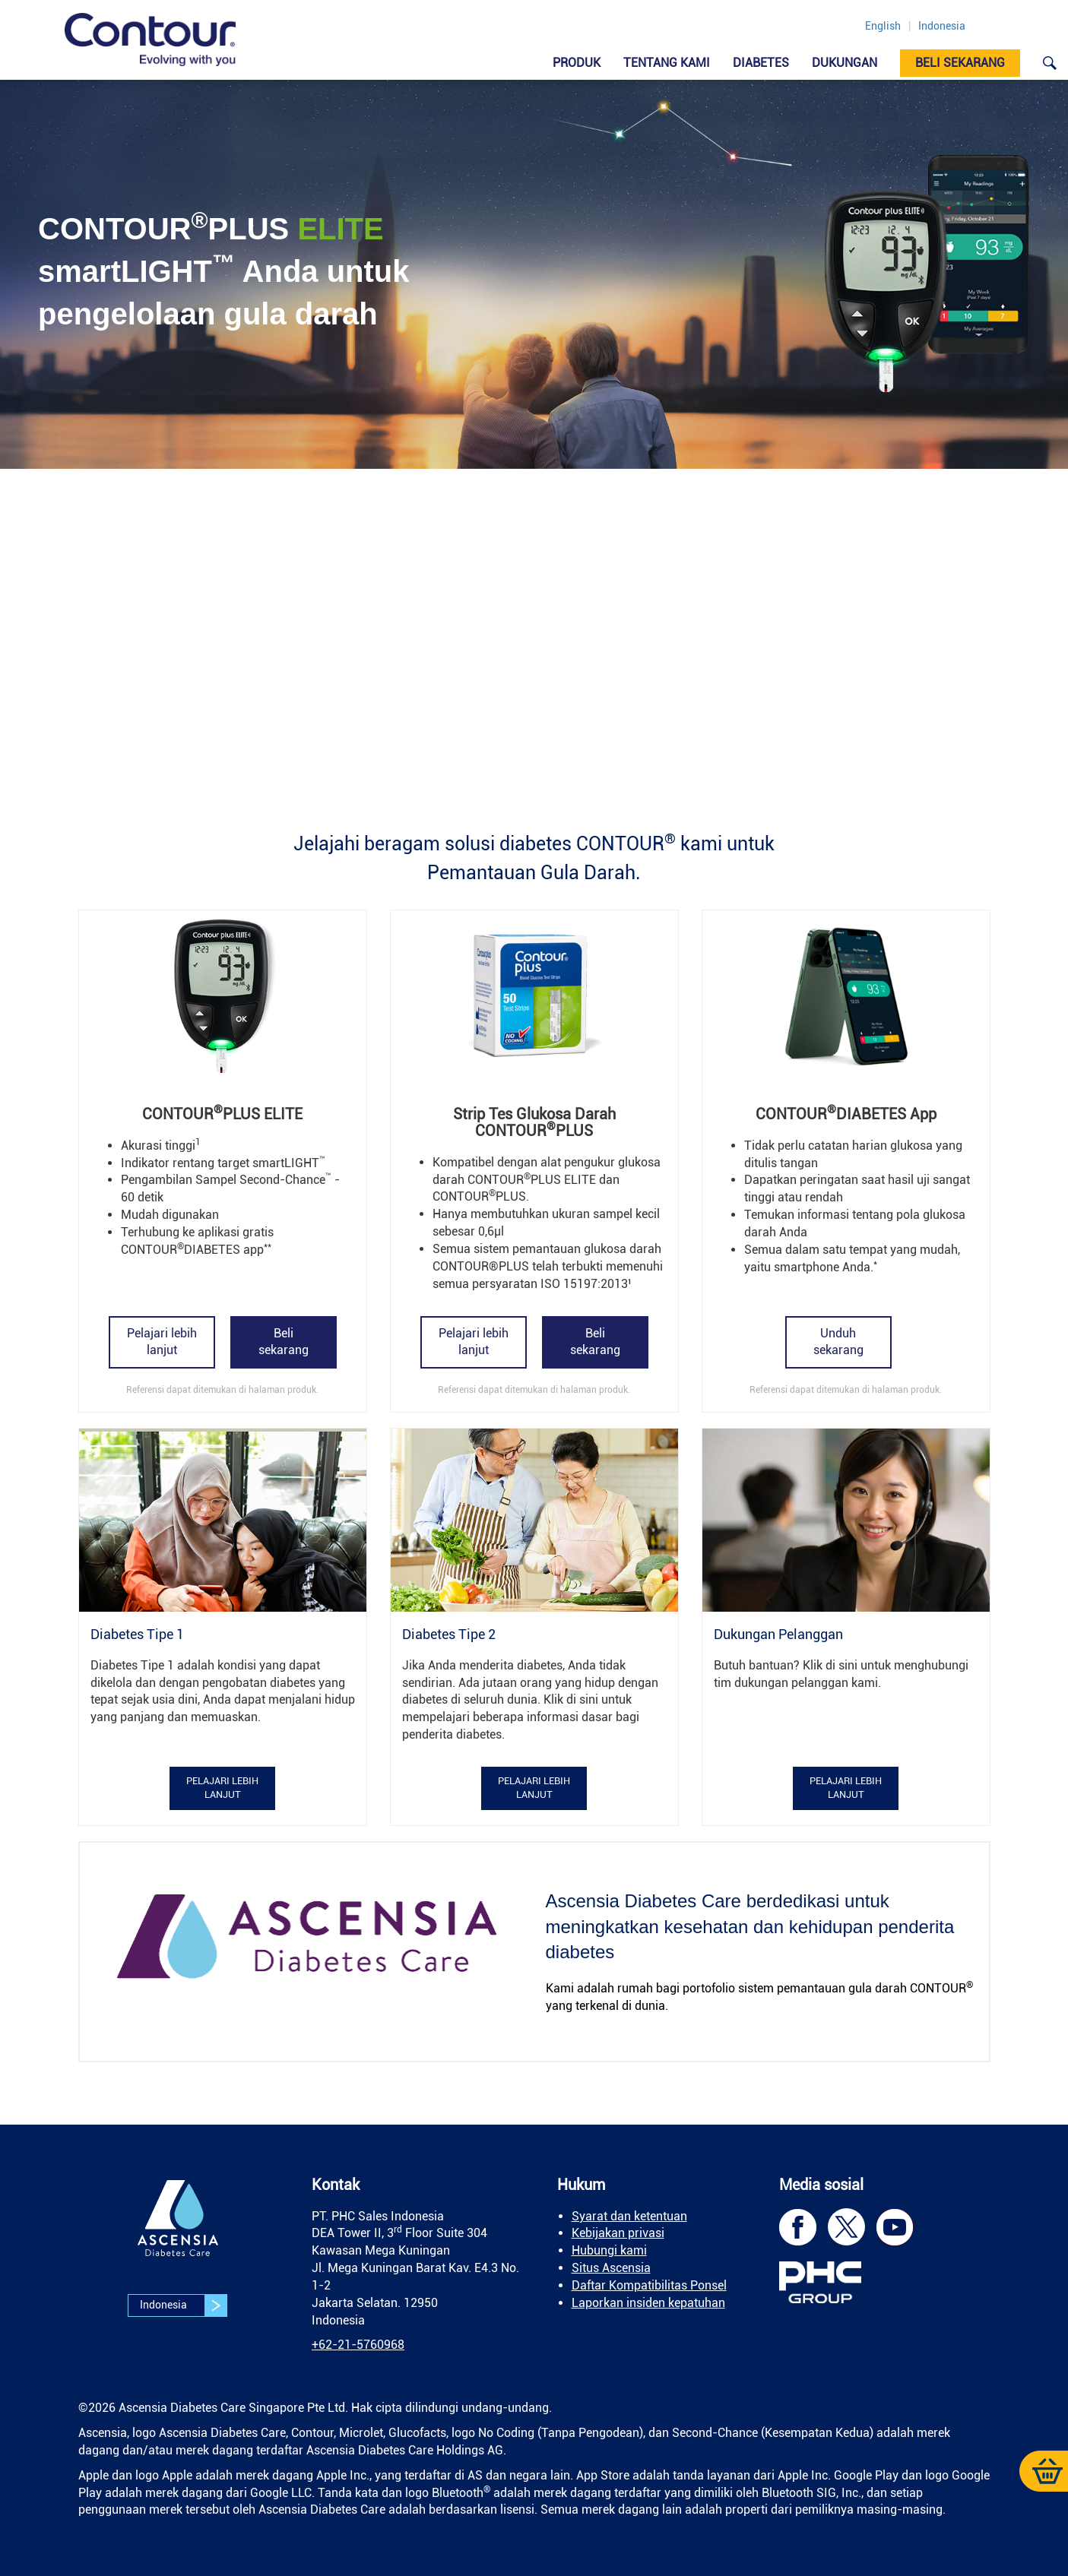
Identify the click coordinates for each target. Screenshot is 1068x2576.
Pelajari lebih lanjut (162, 1342)
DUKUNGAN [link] (844, 62)
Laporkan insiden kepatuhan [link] (648, 2303)
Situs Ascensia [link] (611, 2268)
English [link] (883, 26)
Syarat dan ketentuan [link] (629, 2216)
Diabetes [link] (761, 62)
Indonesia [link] (941, 26)
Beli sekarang (283, 1342)
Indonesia (183, 2305)
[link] (150, 40)
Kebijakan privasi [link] (618, 2233)
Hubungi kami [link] (609, 2250)
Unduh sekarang (838, 1342)
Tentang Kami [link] (666, 62)
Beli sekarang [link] (960, 62)
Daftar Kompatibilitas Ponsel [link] (649, 2285)
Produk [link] (577, 62)
